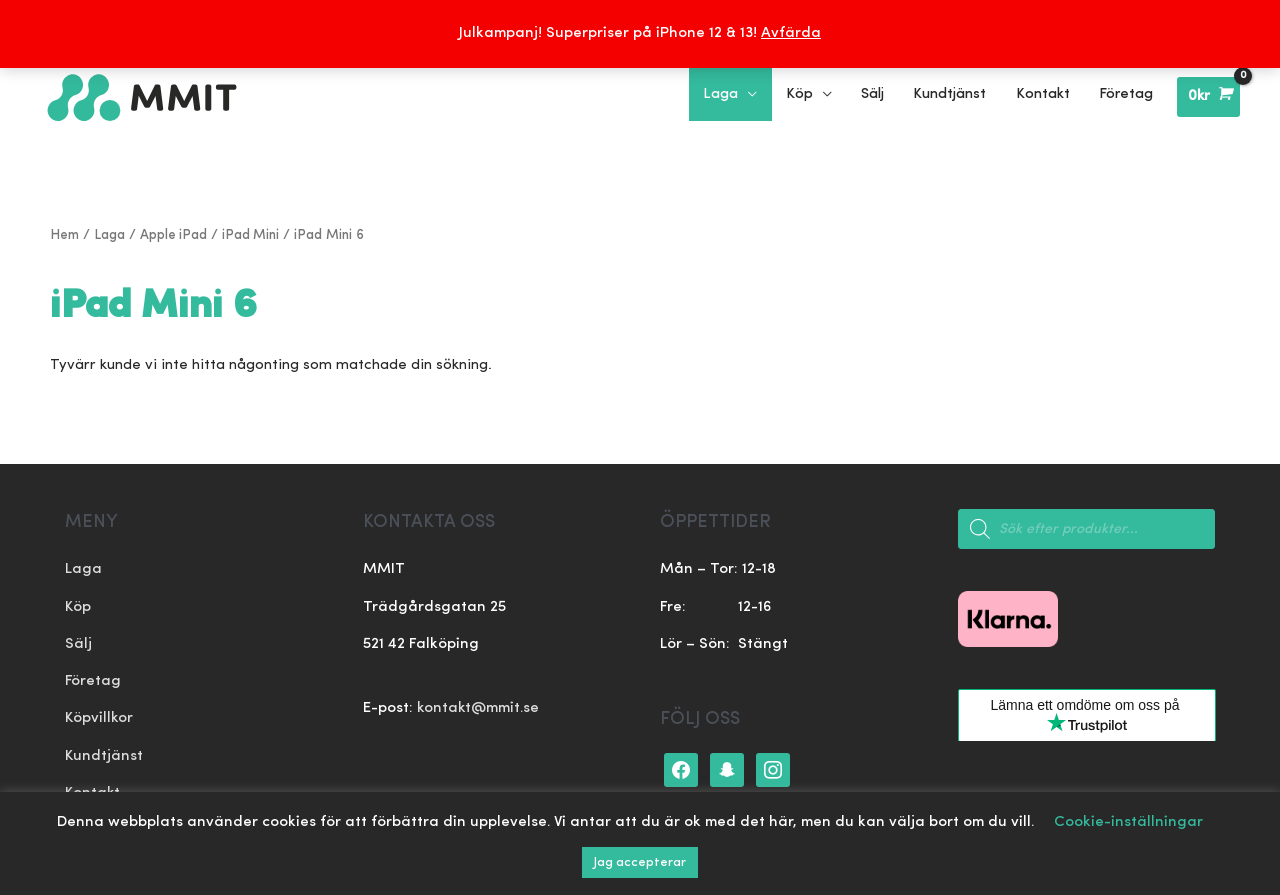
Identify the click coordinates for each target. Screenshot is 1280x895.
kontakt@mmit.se (479, 706)
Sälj (78, 643)
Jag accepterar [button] (640, 862)
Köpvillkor (99, 718)
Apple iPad (175, 233)
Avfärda (791, 33)
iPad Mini (254, 233)
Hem (65, 233)
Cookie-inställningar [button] (1128, 822)
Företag (93, 680)
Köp (78, 605)
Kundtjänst (104, 755)
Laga (110, 233)
